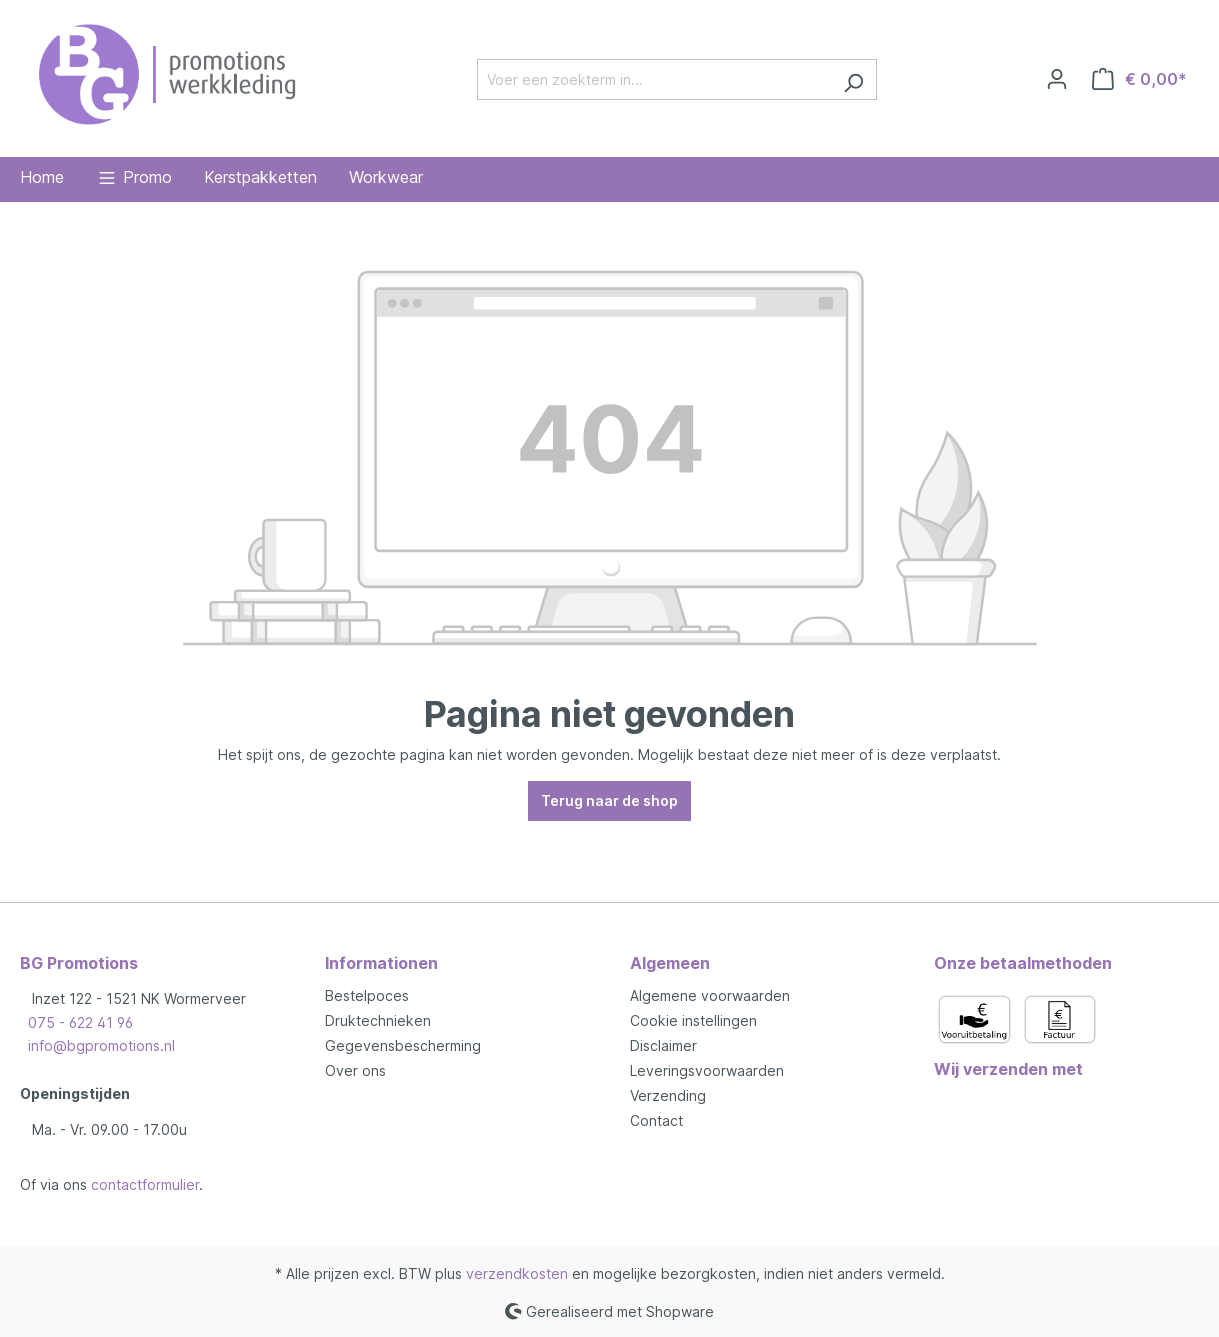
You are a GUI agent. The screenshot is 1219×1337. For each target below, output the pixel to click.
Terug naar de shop (609, 800)
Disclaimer (663, 1045)
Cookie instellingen (693, 1020)
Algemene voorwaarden (710, 995)
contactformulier (145, 1184)
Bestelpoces (367, 995)
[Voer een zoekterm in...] (654, 79)
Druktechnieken (378, 1020)
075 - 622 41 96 (80, 1022)
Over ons (355, 1070)
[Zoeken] (853, 79)
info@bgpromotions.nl (101, 1045)
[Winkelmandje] (1139, 79)
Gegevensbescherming (403, 1045)
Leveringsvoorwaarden (707, 1070)
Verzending (668, 1095)
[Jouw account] (1057, 79)
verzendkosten (517, 1273)
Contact (656, 1120)
